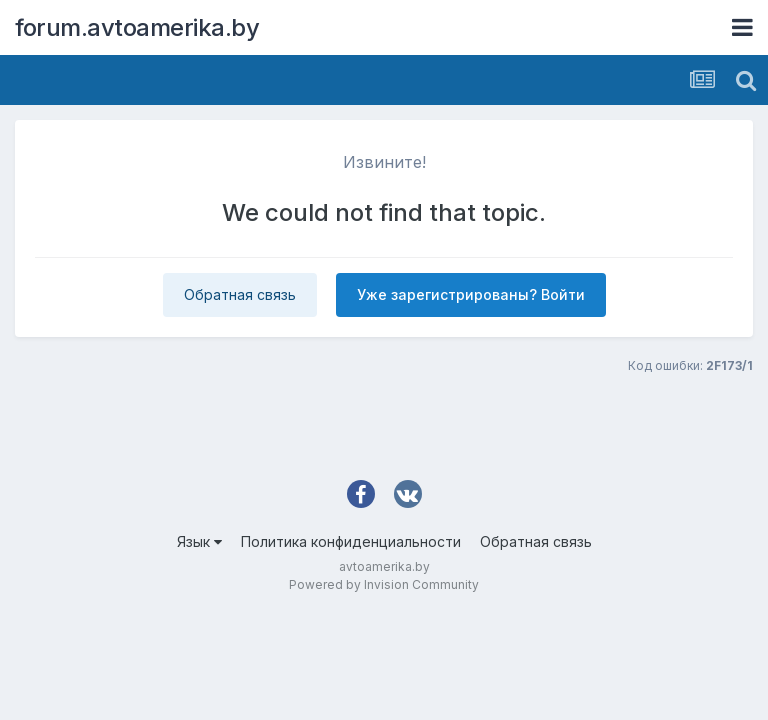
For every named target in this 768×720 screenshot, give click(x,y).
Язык (199, 541)
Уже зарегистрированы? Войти (471, 294)
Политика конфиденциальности (351, 541)
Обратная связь (240, 294)
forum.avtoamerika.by (137, 27)
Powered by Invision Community (384, 584)
